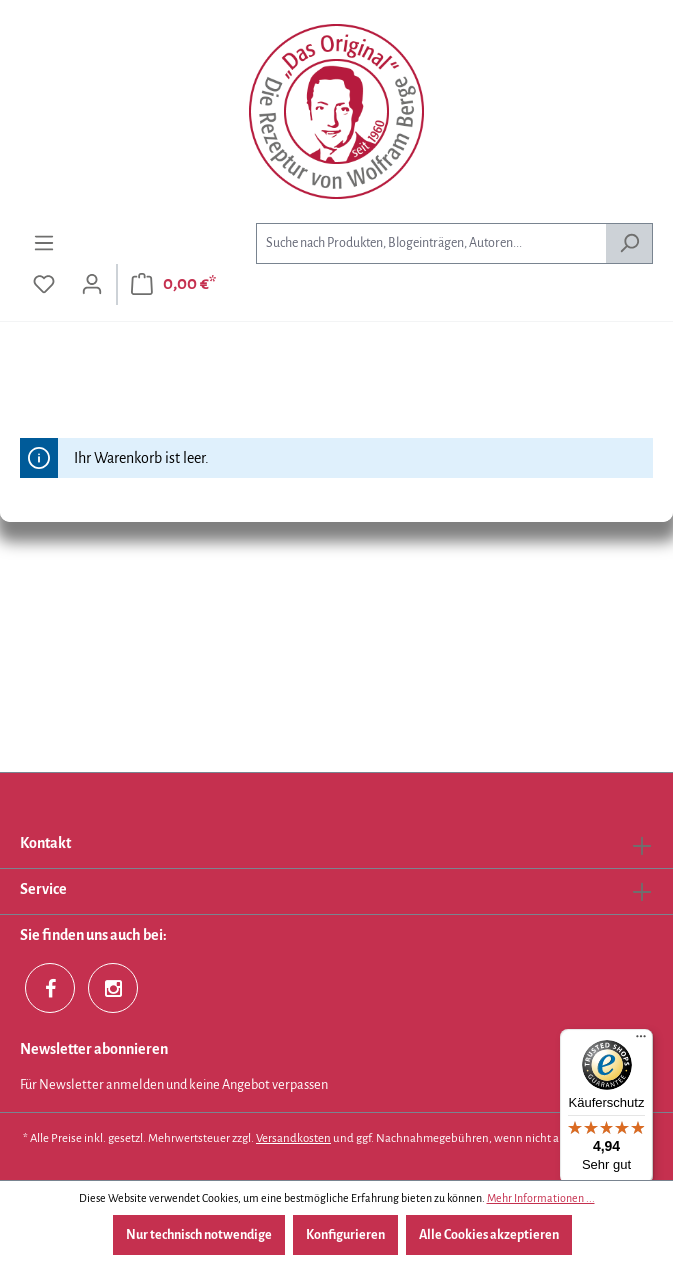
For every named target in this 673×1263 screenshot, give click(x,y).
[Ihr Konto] (92, 284)
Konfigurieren (345, 1235)
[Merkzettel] (44, 284)
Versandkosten (293, 1138)
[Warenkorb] (173, 284)
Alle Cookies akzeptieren (489, 1235)
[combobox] (431, 243)
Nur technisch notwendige (199, 1235)
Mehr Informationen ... (541, 1198)
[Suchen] (629, 243)
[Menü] (44, 243)
